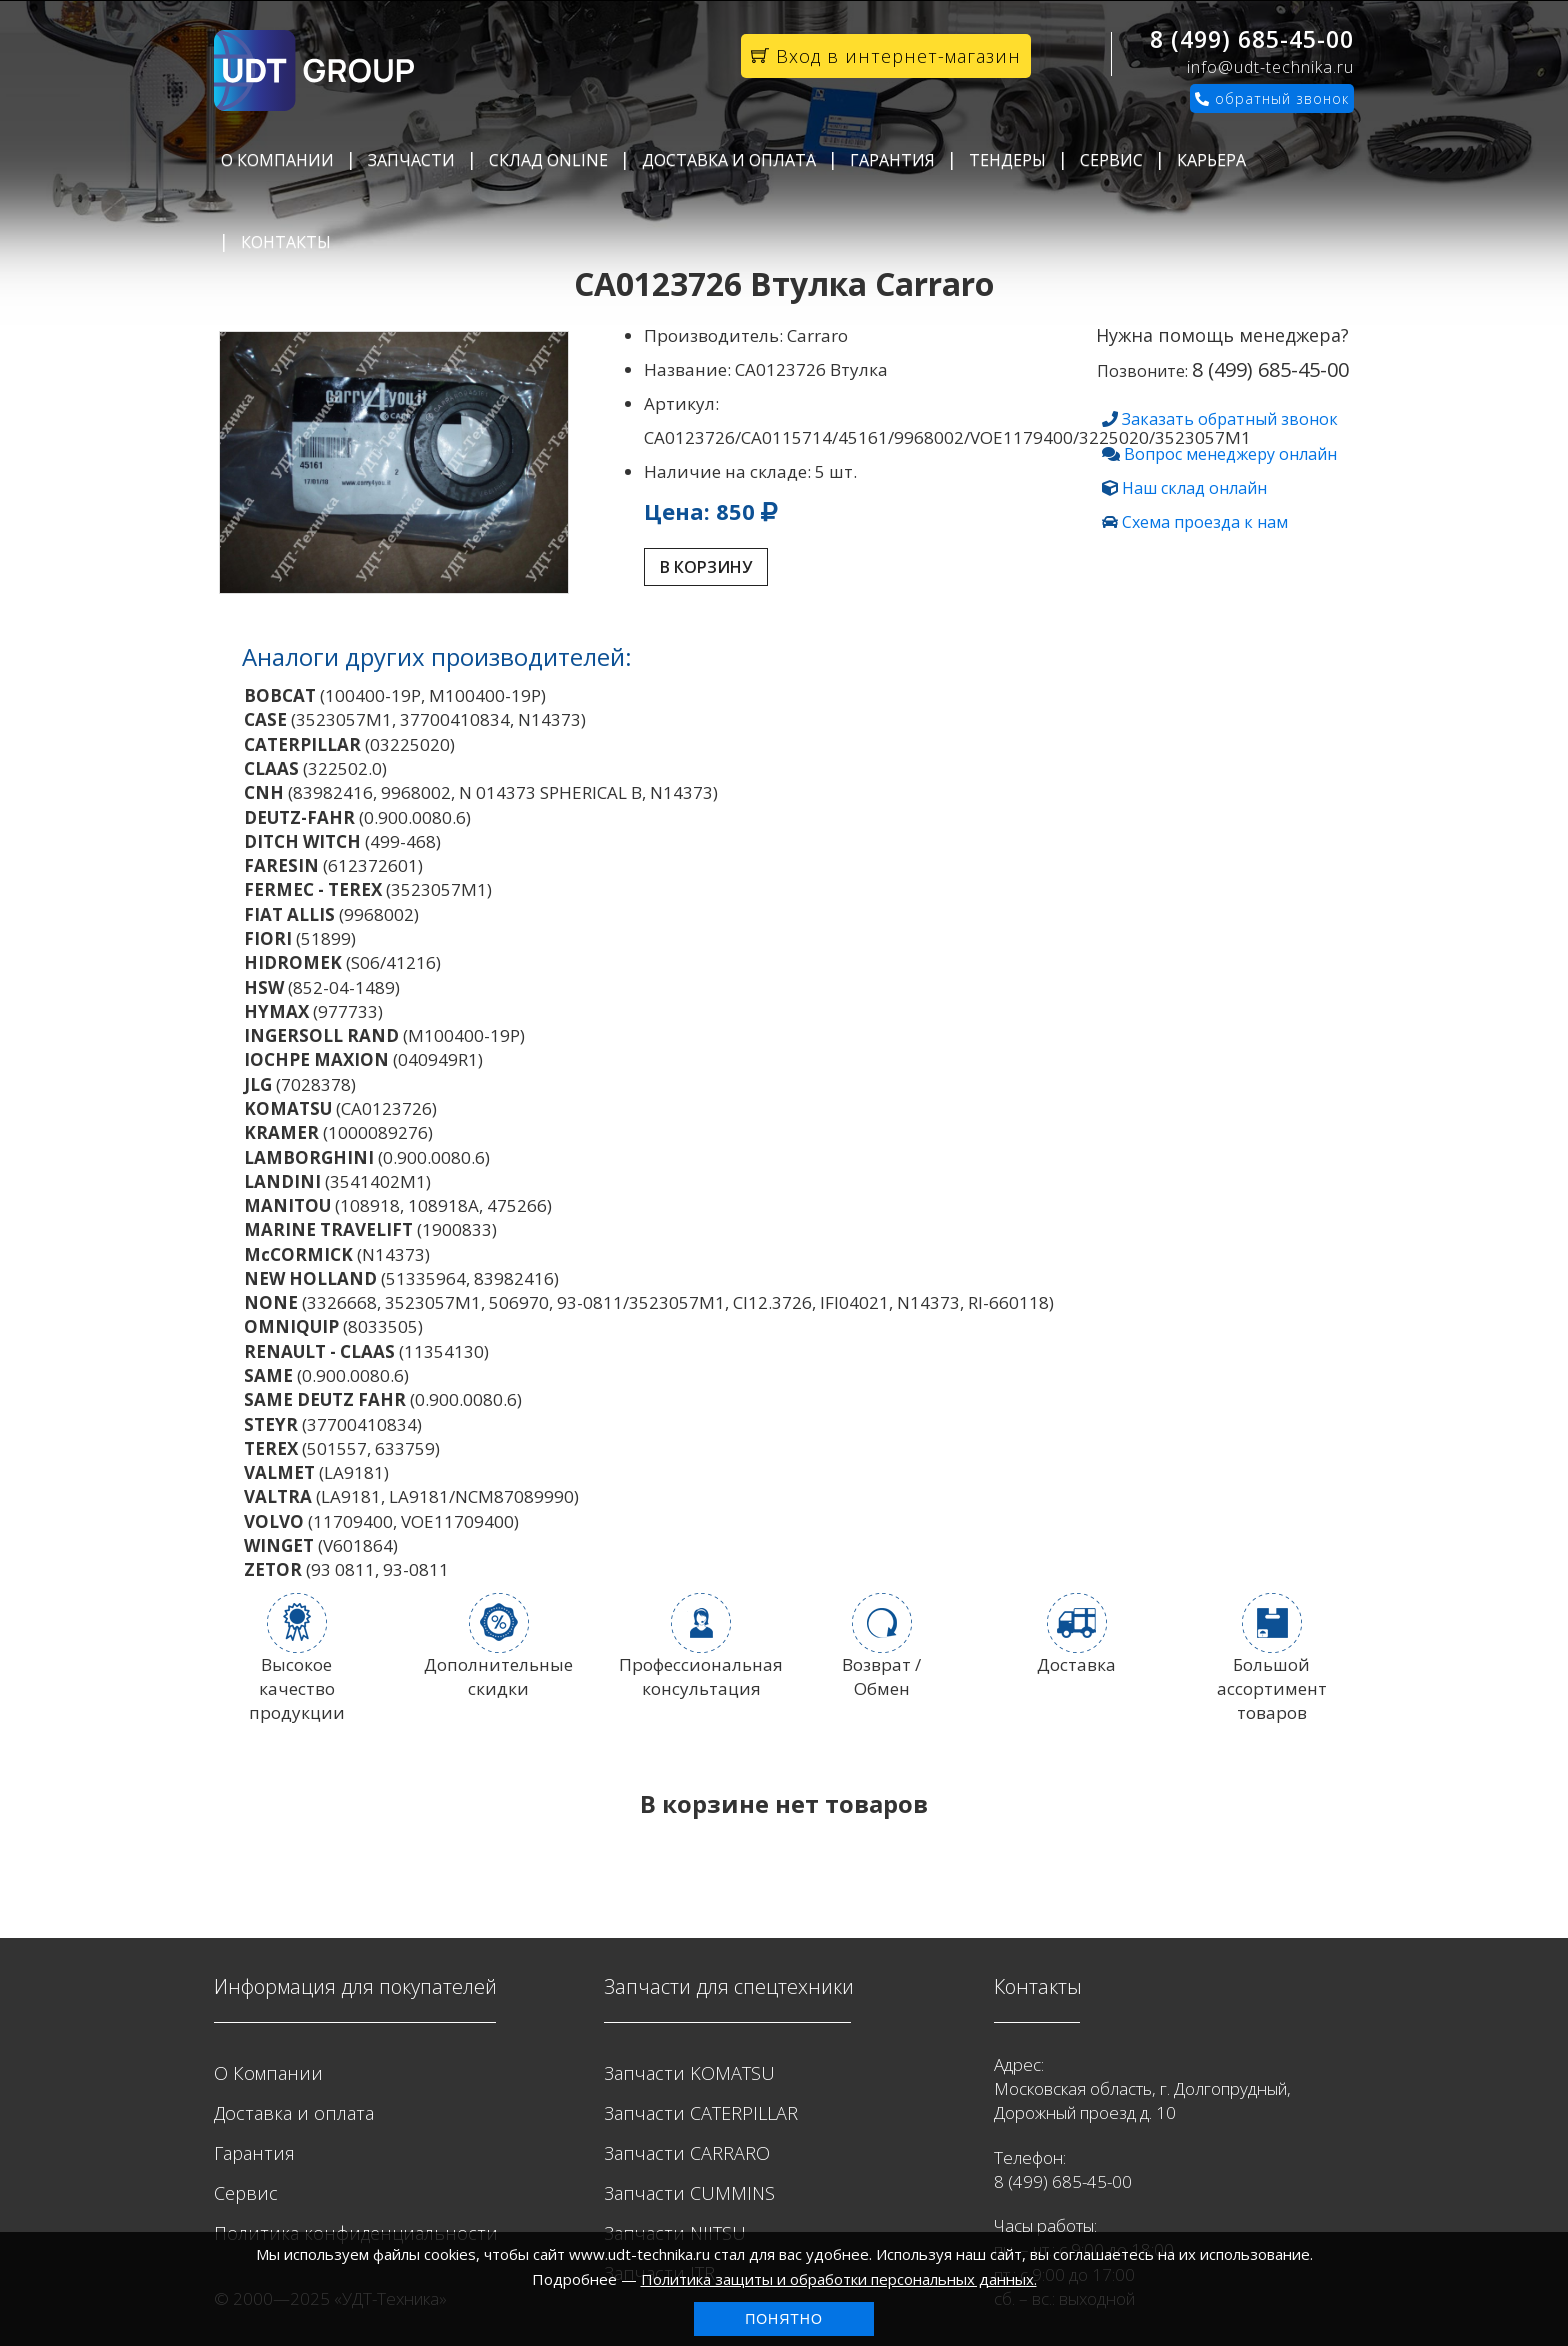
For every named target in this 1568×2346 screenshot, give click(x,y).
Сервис (1111, 160)
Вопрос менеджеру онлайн (1230, 454)
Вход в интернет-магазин (886, 56)
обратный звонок (1272, 98)
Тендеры (1007, 160)
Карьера (1211, 160)
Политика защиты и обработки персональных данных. (839, 2279)
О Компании (277, 160)
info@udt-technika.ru (1270, 67)
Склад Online (548, 160)
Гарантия (892, 160)
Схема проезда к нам (1205, 522)
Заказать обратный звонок (1230, 419)
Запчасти (411, 160)
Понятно (784, 2319)
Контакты (286, 242)
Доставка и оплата (729, 160)
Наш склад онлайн (1194, 488)
